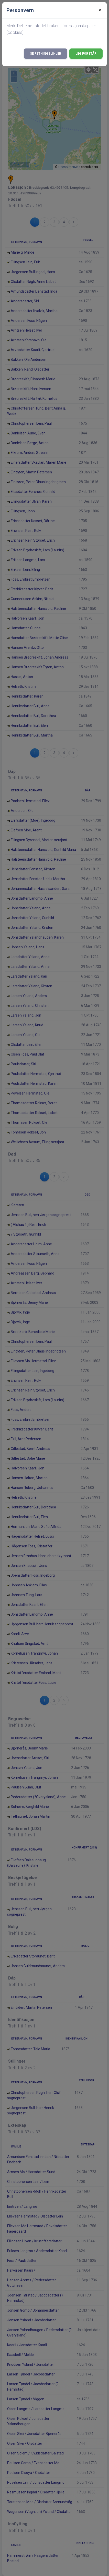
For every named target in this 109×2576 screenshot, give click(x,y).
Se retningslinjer (45, 53)
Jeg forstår (85, 53)
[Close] (100, 10)
